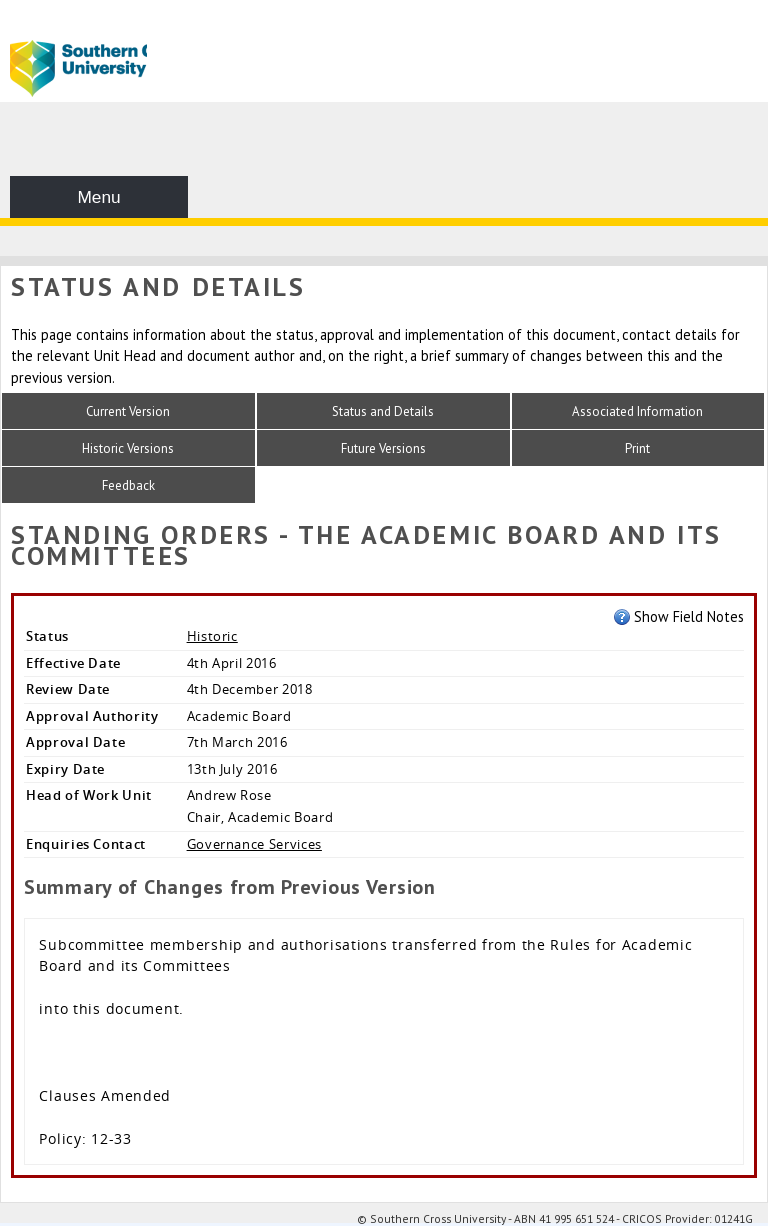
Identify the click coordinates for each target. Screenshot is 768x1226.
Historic (212, 636)
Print (637, 448)
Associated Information (637, 411)
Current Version (128, 411)
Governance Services (254, 844)
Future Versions (383, 448)
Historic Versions (128, 448)
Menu (98, 197)
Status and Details (383, 411)
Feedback (128, 485)
